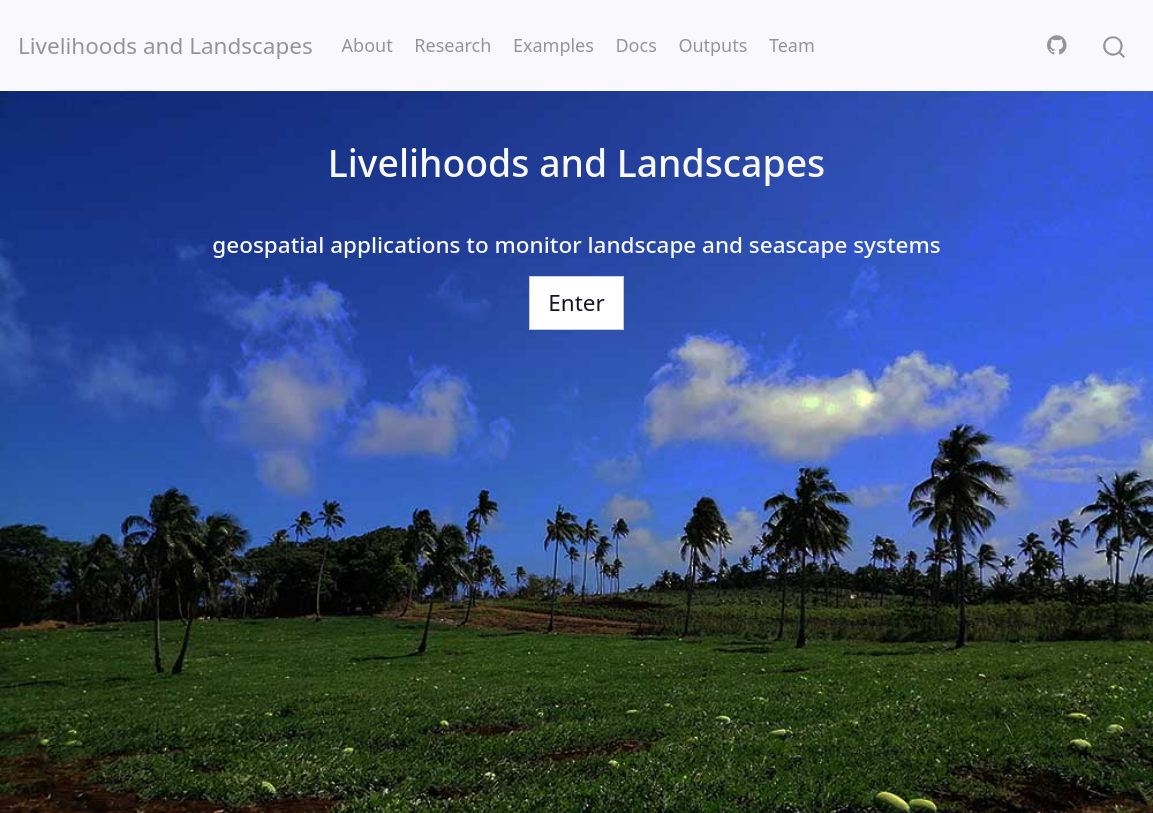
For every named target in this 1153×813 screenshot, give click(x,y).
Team (792, 45)
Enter (576, 302)
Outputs (712, 45)
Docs (635, 45)
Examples (553, 45)
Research (452, 45)
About (367, 45)
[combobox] (1115, 45)
